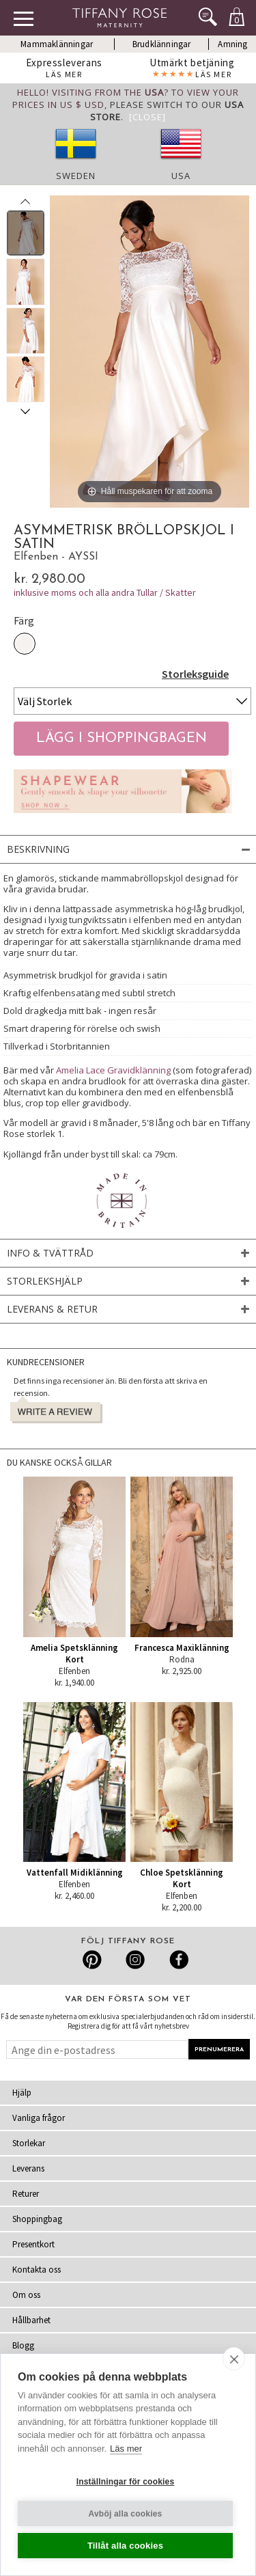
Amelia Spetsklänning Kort (74, 1653)
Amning (232, 44)
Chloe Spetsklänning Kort (181, 1878)
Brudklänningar (161, 44)
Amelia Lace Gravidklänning (113, 1070)
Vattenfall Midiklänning (75, 1872)
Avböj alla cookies (125, 2514)
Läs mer (126, 2448)
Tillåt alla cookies (125, 2545)
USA (180, 175)
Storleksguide (195, 674)
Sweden (76, 175)
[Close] (147, 117)
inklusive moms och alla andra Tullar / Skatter (105, 592)
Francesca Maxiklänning (181, 1648)
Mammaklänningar (56, 44)
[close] (234, 2358)
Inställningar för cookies (125, 2481)
